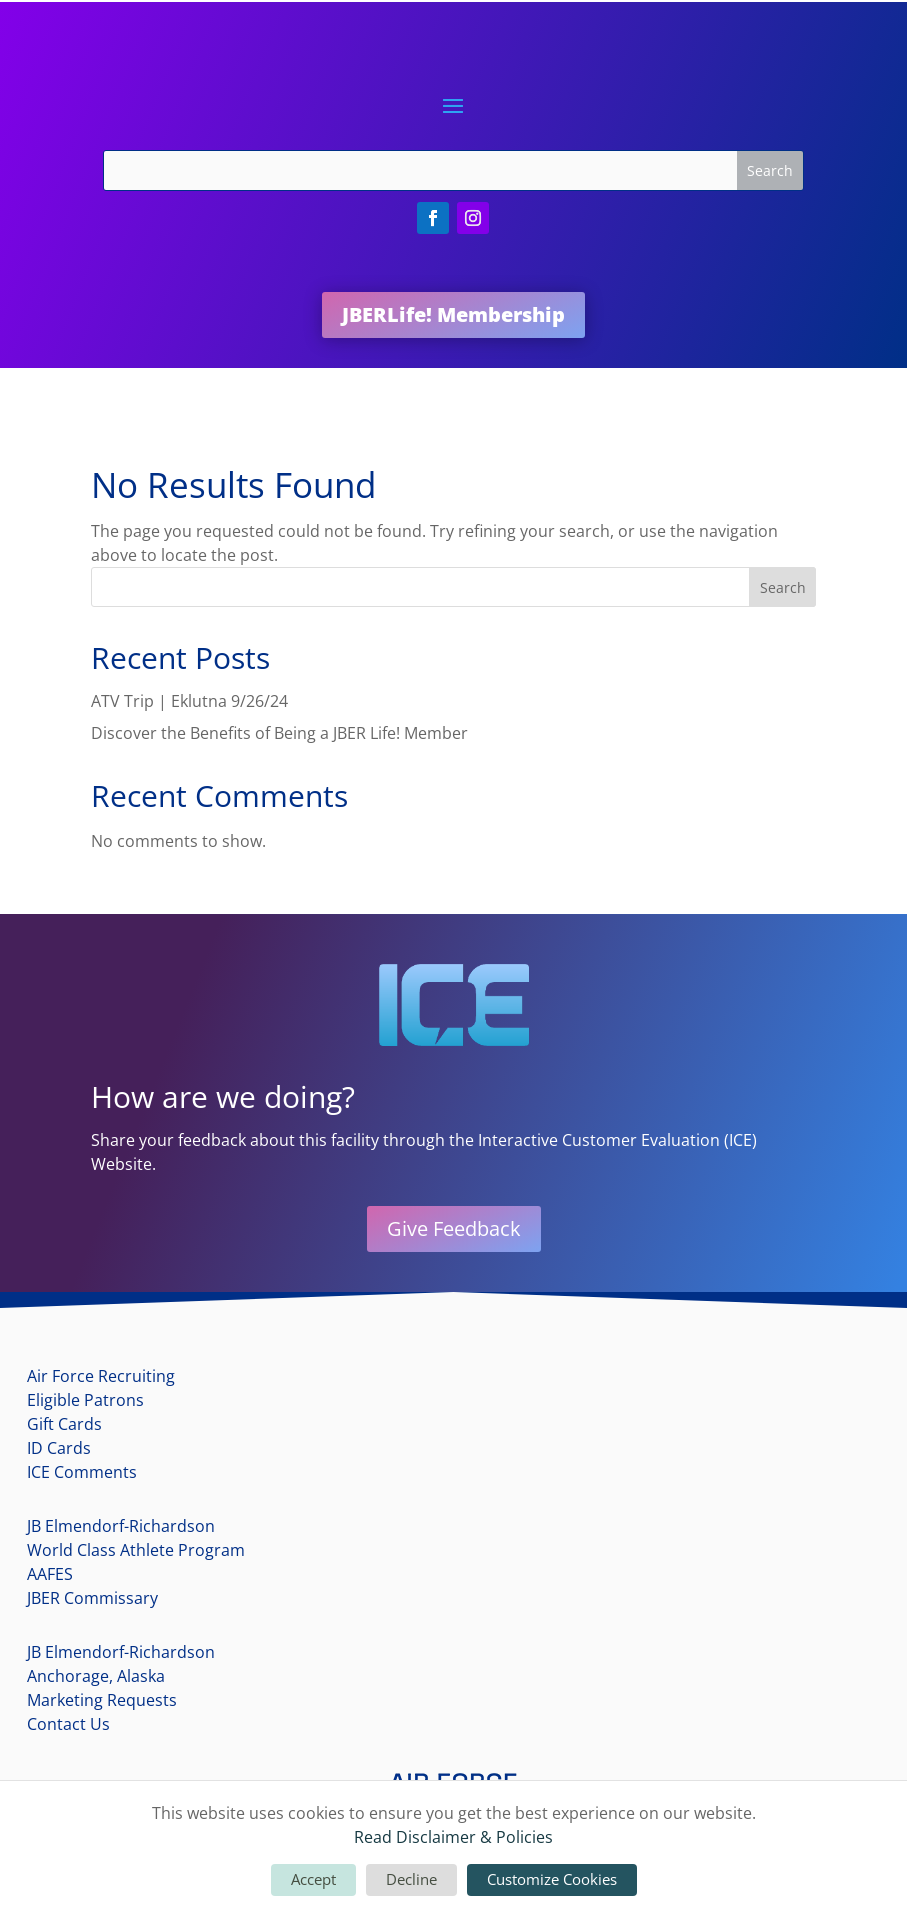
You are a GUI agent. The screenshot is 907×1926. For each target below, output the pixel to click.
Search (783, 587)
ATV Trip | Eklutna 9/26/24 (189, 701)
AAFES (50, 1574)
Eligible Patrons (85, 1400)
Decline (411, 1879)
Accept (313, 1879)
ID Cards (59, 1448)
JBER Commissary (92, 1598)
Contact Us (68, 1724)
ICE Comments (82, 1472)
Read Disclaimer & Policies (453, 1837)
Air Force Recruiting (101, 1376)
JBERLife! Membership (453, 314)
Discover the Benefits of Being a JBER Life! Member (279, 733)
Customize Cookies (552, 1879)
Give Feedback (454, 1228)
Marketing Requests (102, 1700)
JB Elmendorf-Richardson (121, 1526)
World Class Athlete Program (136, 1550)
